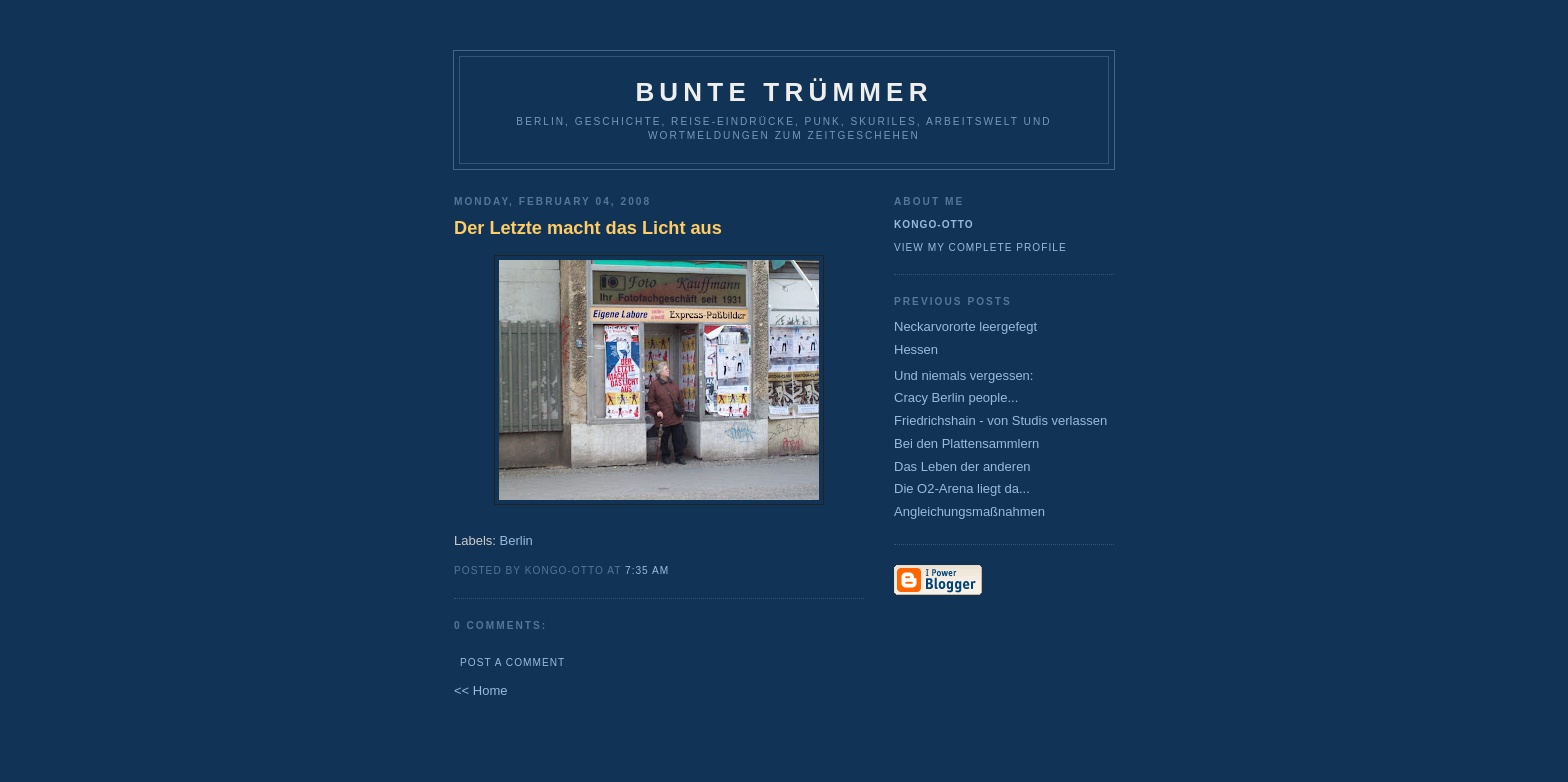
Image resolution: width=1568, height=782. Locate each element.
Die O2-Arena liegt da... (962, 488)
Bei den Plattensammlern (966, 443)
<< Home (480, 690)
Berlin (516, 540)
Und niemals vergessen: (963, 375)
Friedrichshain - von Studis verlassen (1000, 420)
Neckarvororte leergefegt (965, 326)
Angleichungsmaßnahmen (969, 511)
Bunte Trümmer (783, 92)
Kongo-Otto (934, 224)
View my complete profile (980, 247)
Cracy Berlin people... (956, 397)
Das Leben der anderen (962, 466)
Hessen (916, 349)
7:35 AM (647, 570)
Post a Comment (512, 662)
